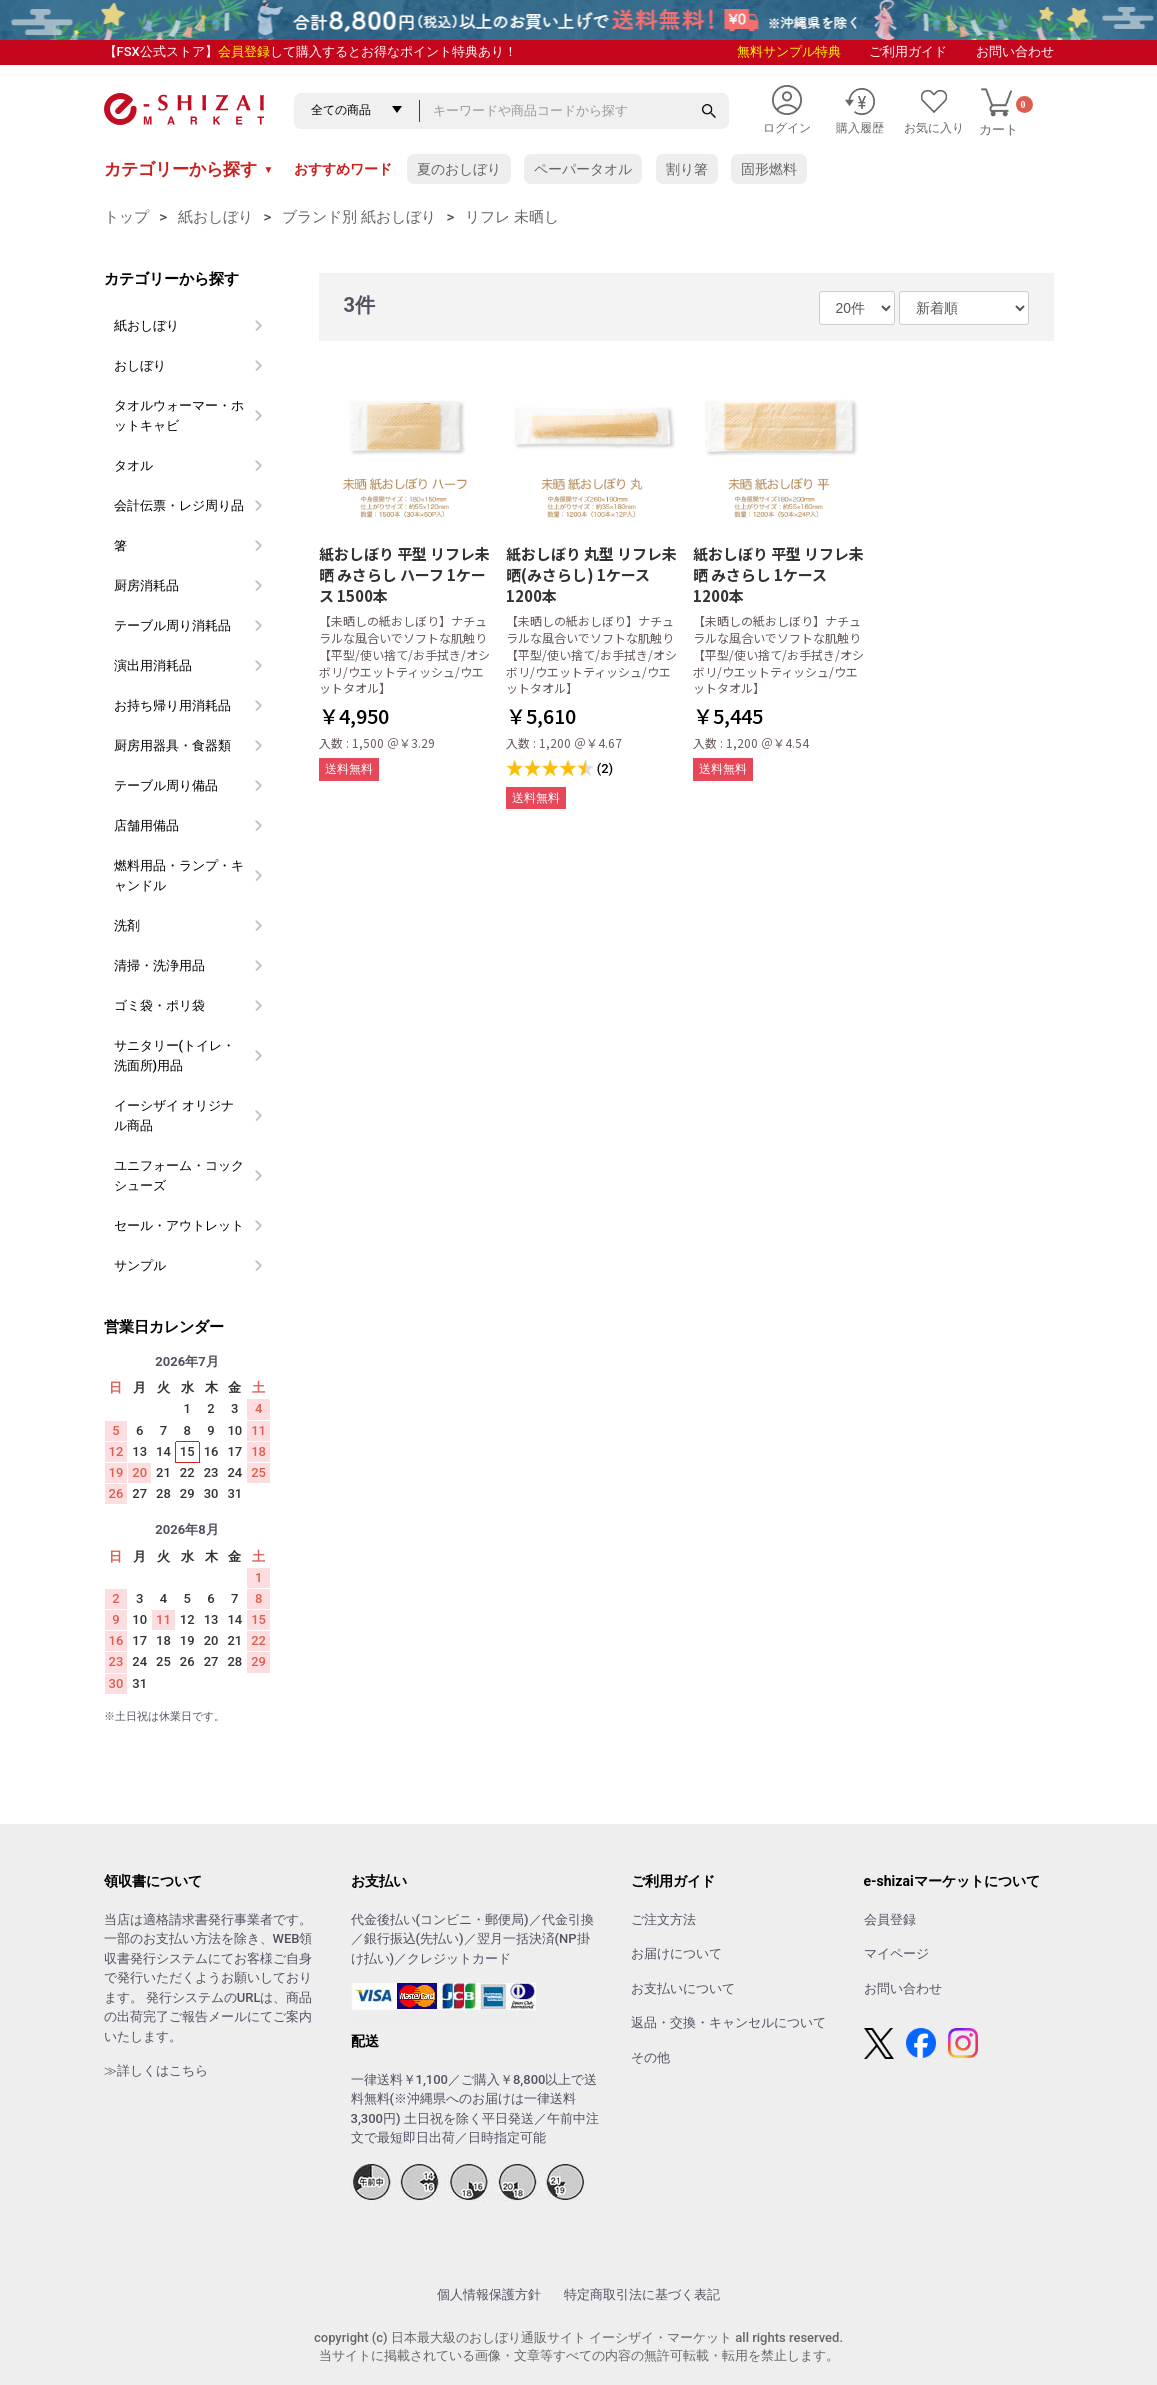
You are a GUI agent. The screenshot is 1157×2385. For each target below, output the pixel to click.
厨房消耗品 (146, 585)
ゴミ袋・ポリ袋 (159, 1005)
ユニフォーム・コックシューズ (179, 1175)
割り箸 (687, 169)
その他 (650, 2057)
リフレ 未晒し (512, 217)
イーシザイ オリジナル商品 (174, 1115)
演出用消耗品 (153, 665)
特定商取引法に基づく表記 (642, 2294)
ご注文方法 (663, 1919)
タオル (133, 465)
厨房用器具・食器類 (172, 745)
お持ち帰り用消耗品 (172, 705)
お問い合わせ (1015, 51)
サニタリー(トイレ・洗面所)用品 (175, 1055)
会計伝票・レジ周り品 (179, 505)
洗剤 (127, 925)
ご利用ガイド (908, 51)
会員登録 (244, 51)
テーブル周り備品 (166, 785)
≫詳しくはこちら (156, 2070)
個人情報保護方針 (489, 2294)
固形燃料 (769, 169)
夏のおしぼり (459, 169)
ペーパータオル (583, 169)
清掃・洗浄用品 (159, 965)
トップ (126, 217)
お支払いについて (683, 1988)
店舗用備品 (146, 825)
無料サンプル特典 (789, 51)
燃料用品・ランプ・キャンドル (179, 875)
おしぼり (140, 365)
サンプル (140, 1265)
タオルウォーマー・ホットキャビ (179, 415)
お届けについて (676, 1953)
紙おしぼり (215, 217)
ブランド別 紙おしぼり (359, 217)
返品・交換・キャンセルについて (728, 2022)
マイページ (896, 1953)
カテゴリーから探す (189, 169)
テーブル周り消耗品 (172, 625)
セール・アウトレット (179, 1225)
